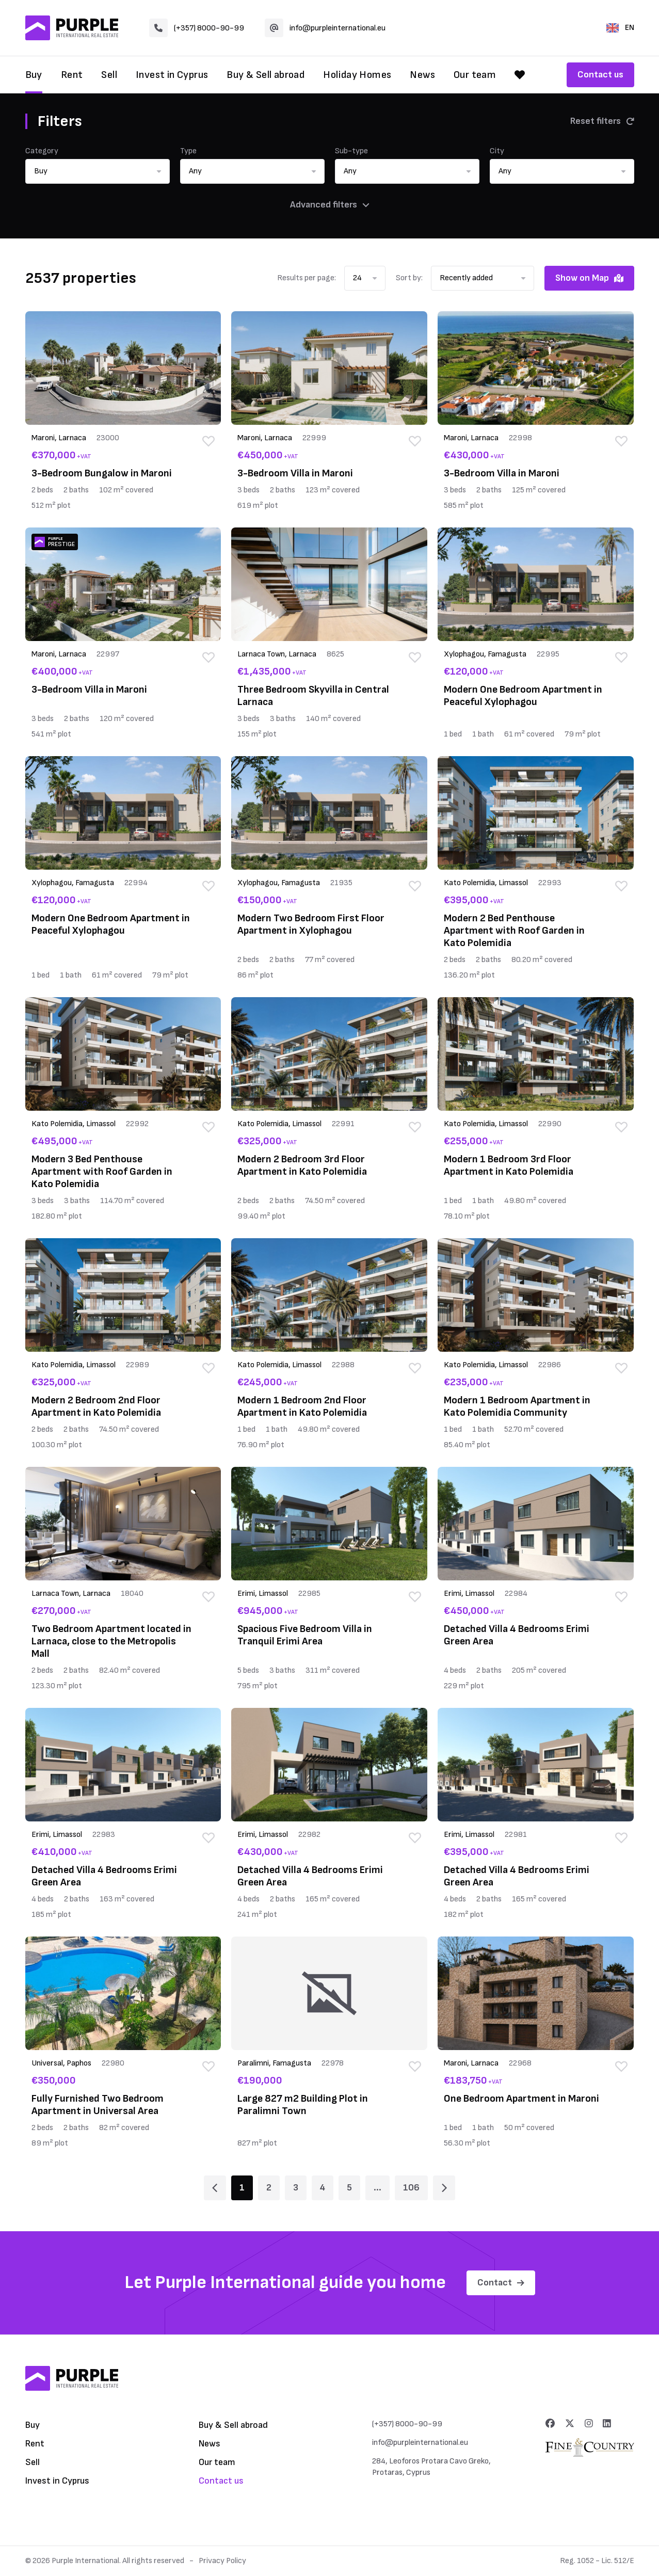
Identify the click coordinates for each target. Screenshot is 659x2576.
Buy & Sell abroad (265, 75)
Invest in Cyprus (172, 75)
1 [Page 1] (242, 2187)
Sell (109, 75)
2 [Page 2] (268, 2187)
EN (620, 28)
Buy (33, 75)
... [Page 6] (377, 2187)
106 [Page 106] (411, 2187)
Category (41, 151)
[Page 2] (444, 2187)
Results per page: (306, 278)
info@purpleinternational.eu (325, 28)
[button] (97, 171)
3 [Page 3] (295, 2187)
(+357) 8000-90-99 (196, 28)
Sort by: (409, 278)
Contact (500, 2282)
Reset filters (602, 121)
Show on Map (589, 278)
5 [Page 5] (349, 2187)
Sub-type (351, 151)
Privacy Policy (222, 2561)
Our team (475, 75)
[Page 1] (215, 2187)
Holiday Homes (357, 75)
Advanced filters (329, 204)
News (422, 75)
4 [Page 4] (322, 2187)
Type (188, 151)
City (497, 151)
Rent (72, 75)
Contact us (600, 74)
